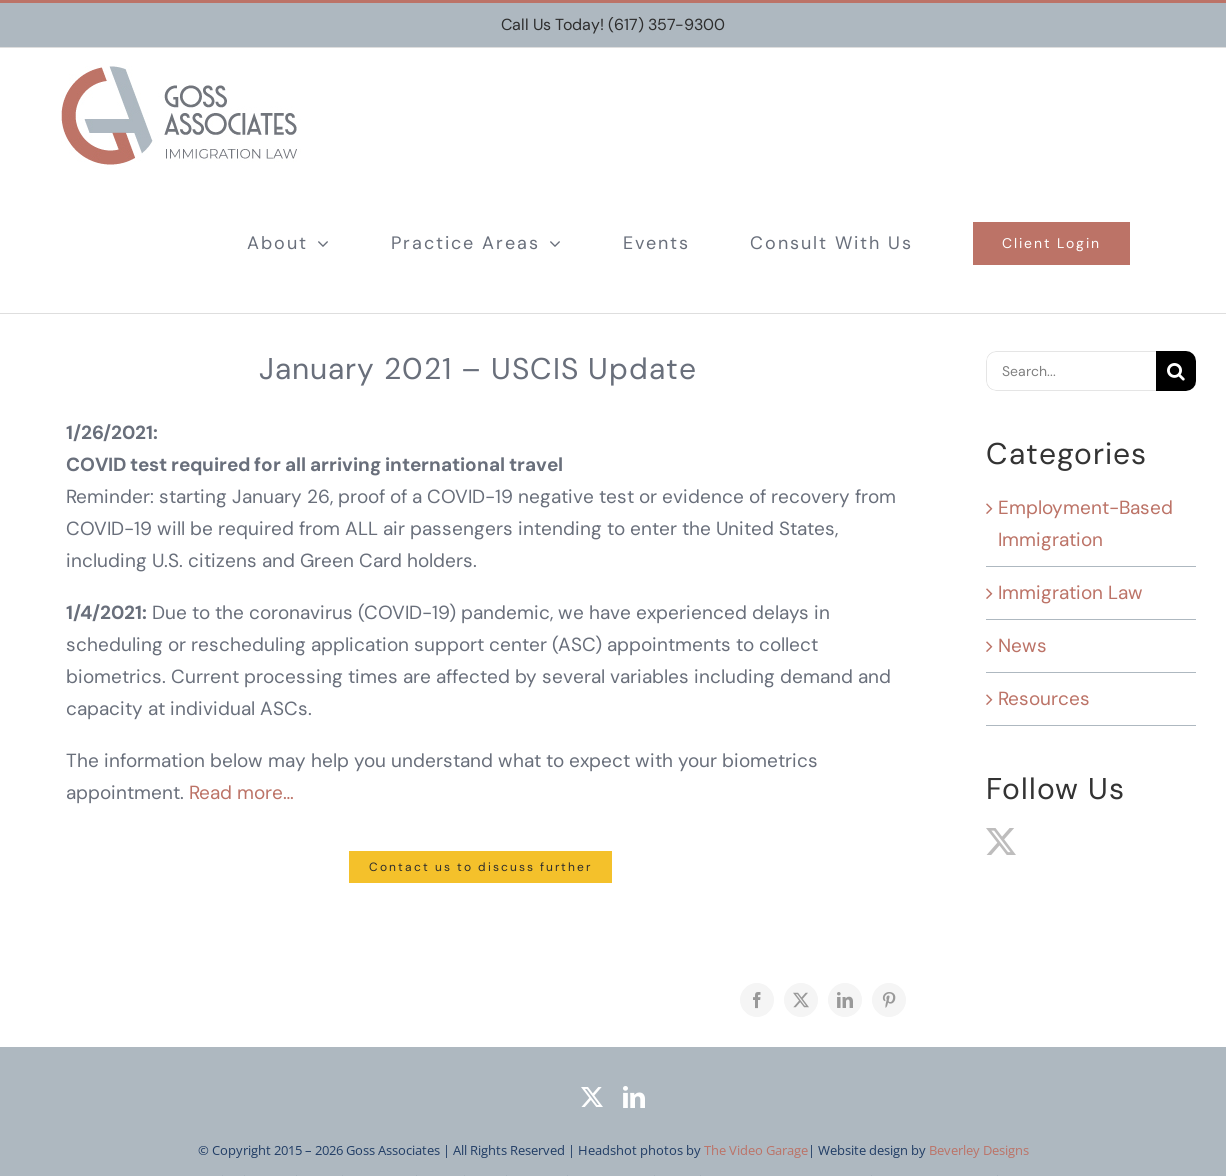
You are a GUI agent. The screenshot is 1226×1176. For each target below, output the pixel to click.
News (1022, 645)
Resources (1044, 698)
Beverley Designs (979, 1150)
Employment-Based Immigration (1085, 523)
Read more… (241, 792)
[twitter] (592, 1097)
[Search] (1176, 371)
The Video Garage (756, 1150)
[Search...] (1071, 371)
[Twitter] (1001, 842)
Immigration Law (1070, 592)
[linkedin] (634, 1097)
